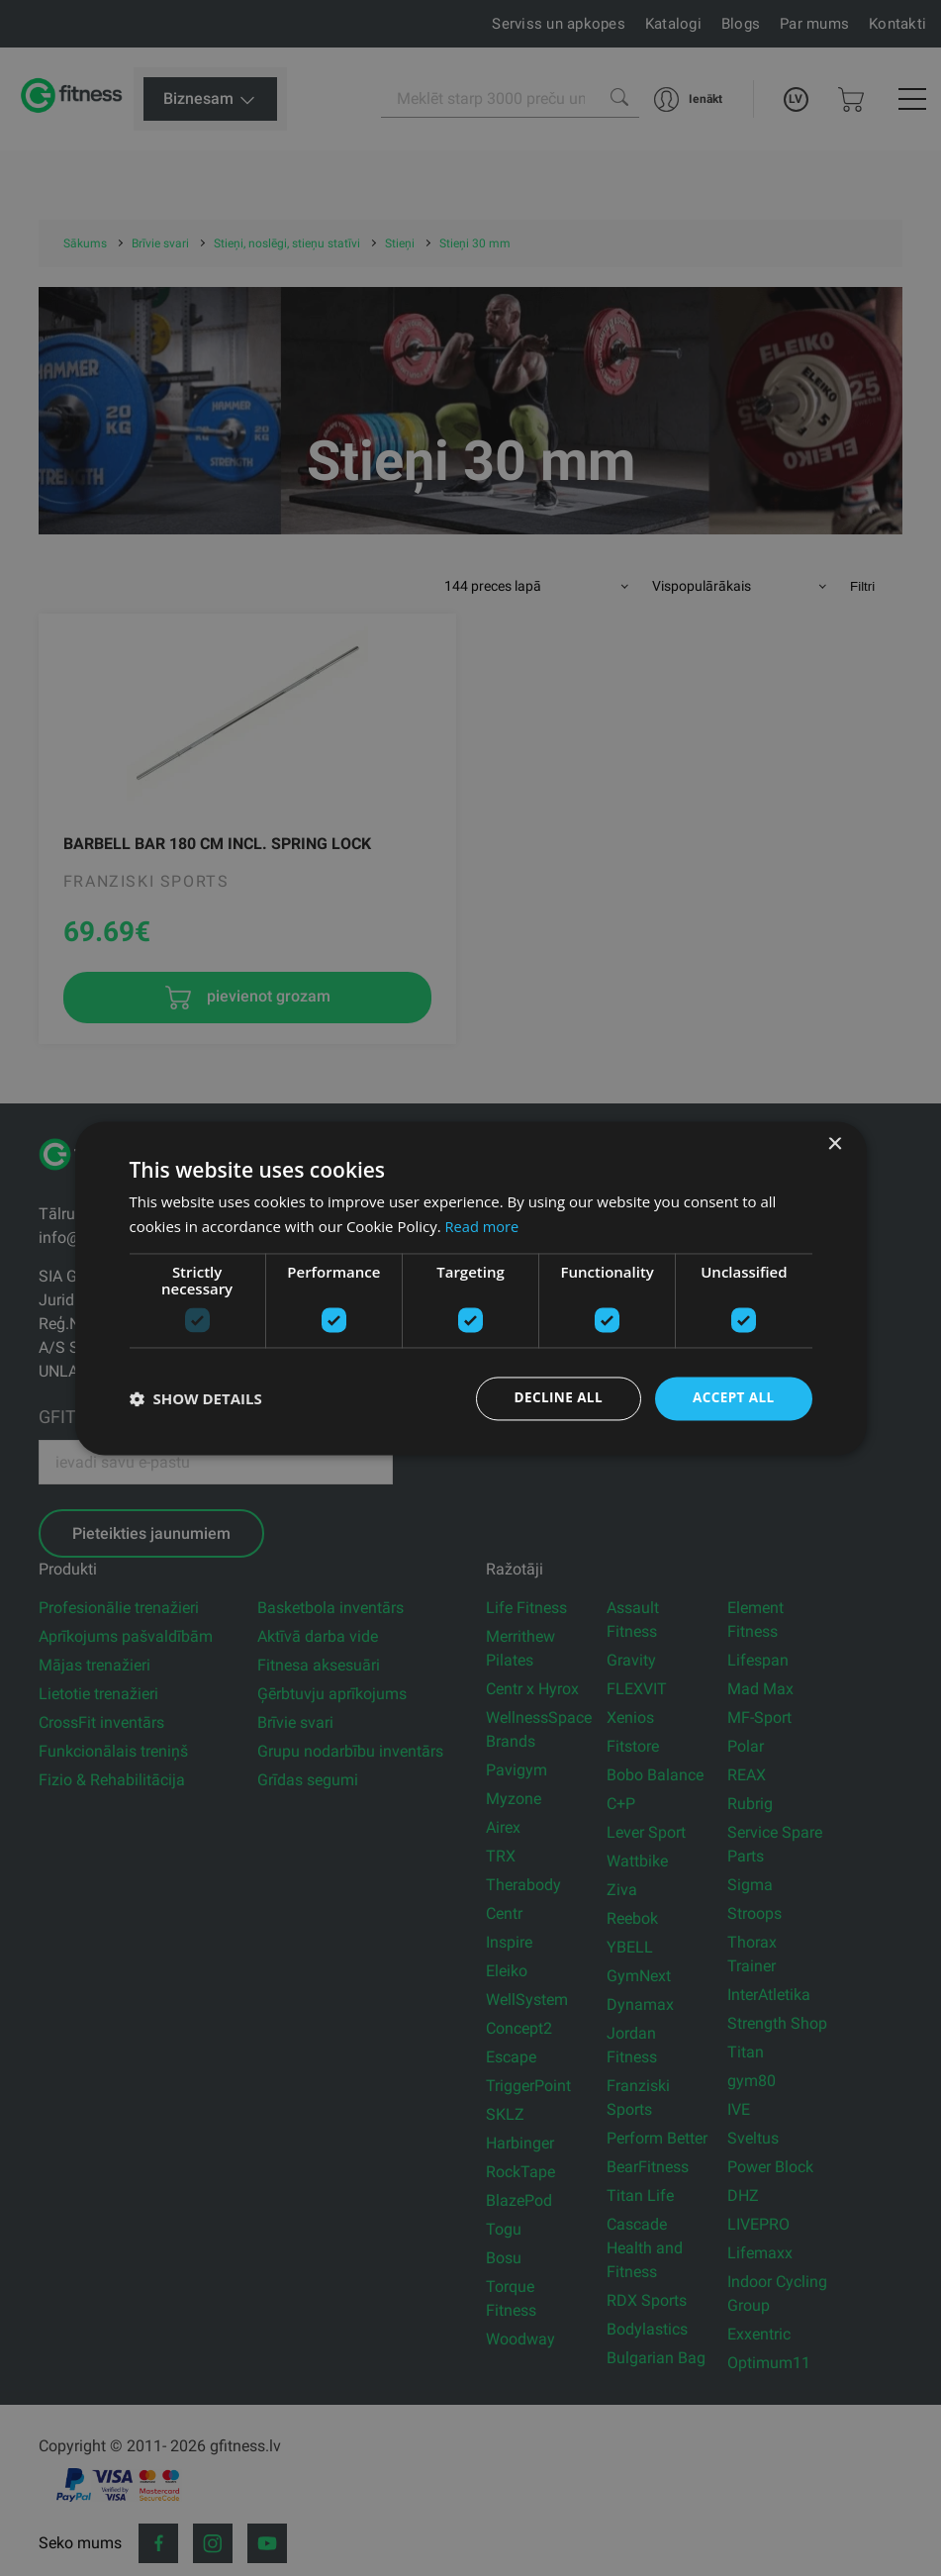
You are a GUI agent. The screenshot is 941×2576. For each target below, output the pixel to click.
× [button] (834, 1143)
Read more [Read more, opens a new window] (483, 1225)
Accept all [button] (732, 1397)
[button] (196, 1398)
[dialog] (471, 1288)
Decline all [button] (554, 1397)
